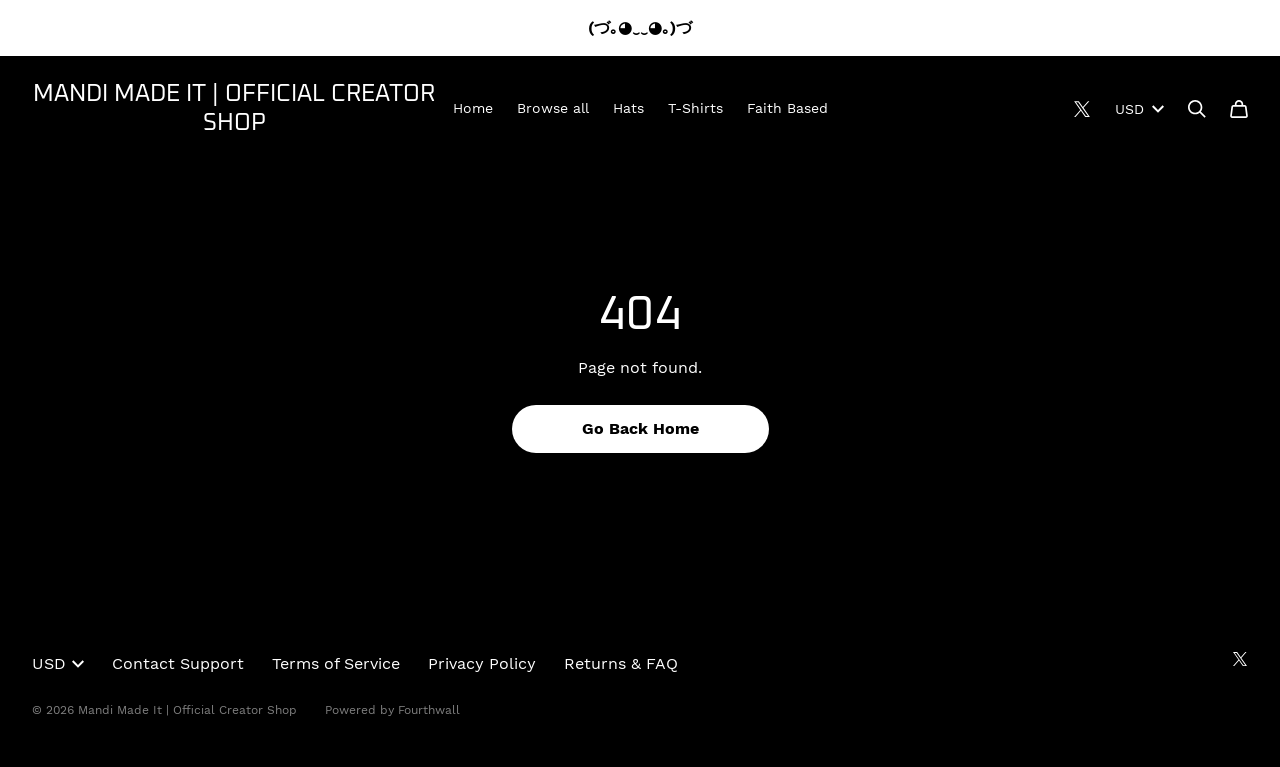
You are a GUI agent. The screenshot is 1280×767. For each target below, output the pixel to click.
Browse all (553, 108)
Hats (628, 108)
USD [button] (58, 663)
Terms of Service (336, 663)
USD (1139, 109)
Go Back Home (640, 428)
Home (473, 108)
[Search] (1197, 109)
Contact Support (178, 663)
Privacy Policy (482, 663)
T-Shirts (695, 108)
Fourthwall (429, 710)
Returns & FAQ (621, 663)
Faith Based (787, 108)
